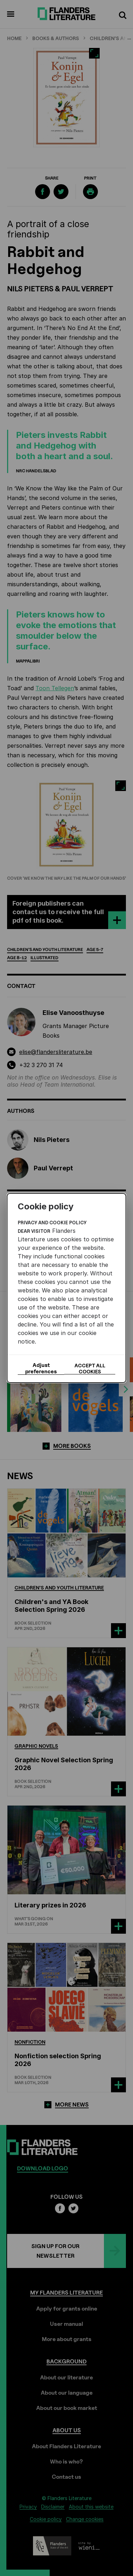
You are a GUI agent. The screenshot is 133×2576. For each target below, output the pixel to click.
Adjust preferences (41, 1368)
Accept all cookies (89, 1368)
